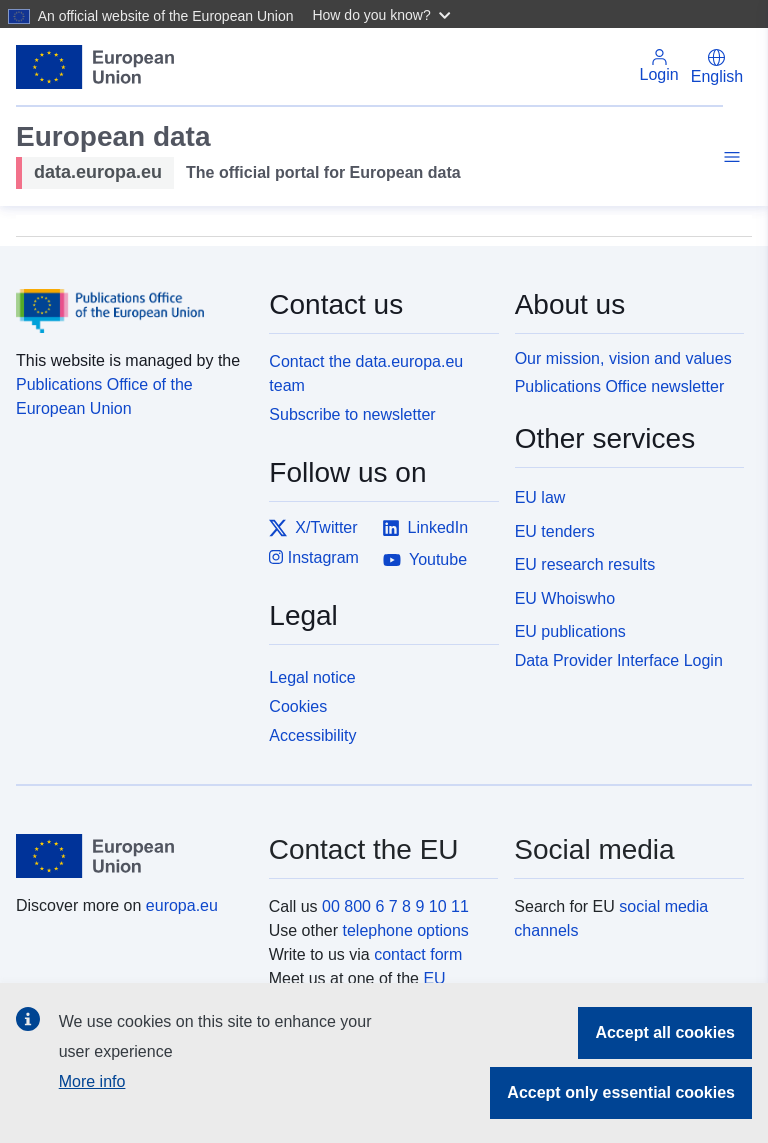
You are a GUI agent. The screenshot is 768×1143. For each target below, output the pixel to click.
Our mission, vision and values (623, 358)
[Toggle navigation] (729, 160)
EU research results (585, 564)
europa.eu (182, 905)
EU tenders (555, 531)
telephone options (405, 930)
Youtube (425, 560)
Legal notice (312, 677)
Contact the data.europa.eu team (366, 373)
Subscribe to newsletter (352, 414)
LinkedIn (425, 528)
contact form (418, 954)
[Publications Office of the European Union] (130, 296)
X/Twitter (313, 528)
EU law (540, 497)
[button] (383, 14)
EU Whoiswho (565, 598)
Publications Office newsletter (620, 386)
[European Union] (131, 856)
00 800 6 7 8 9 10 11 (395, 906)
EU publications (570, 631)
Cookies (298, 706)
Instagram (314, 557)
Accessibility (312, 735)
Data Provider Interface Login (619, 660)
